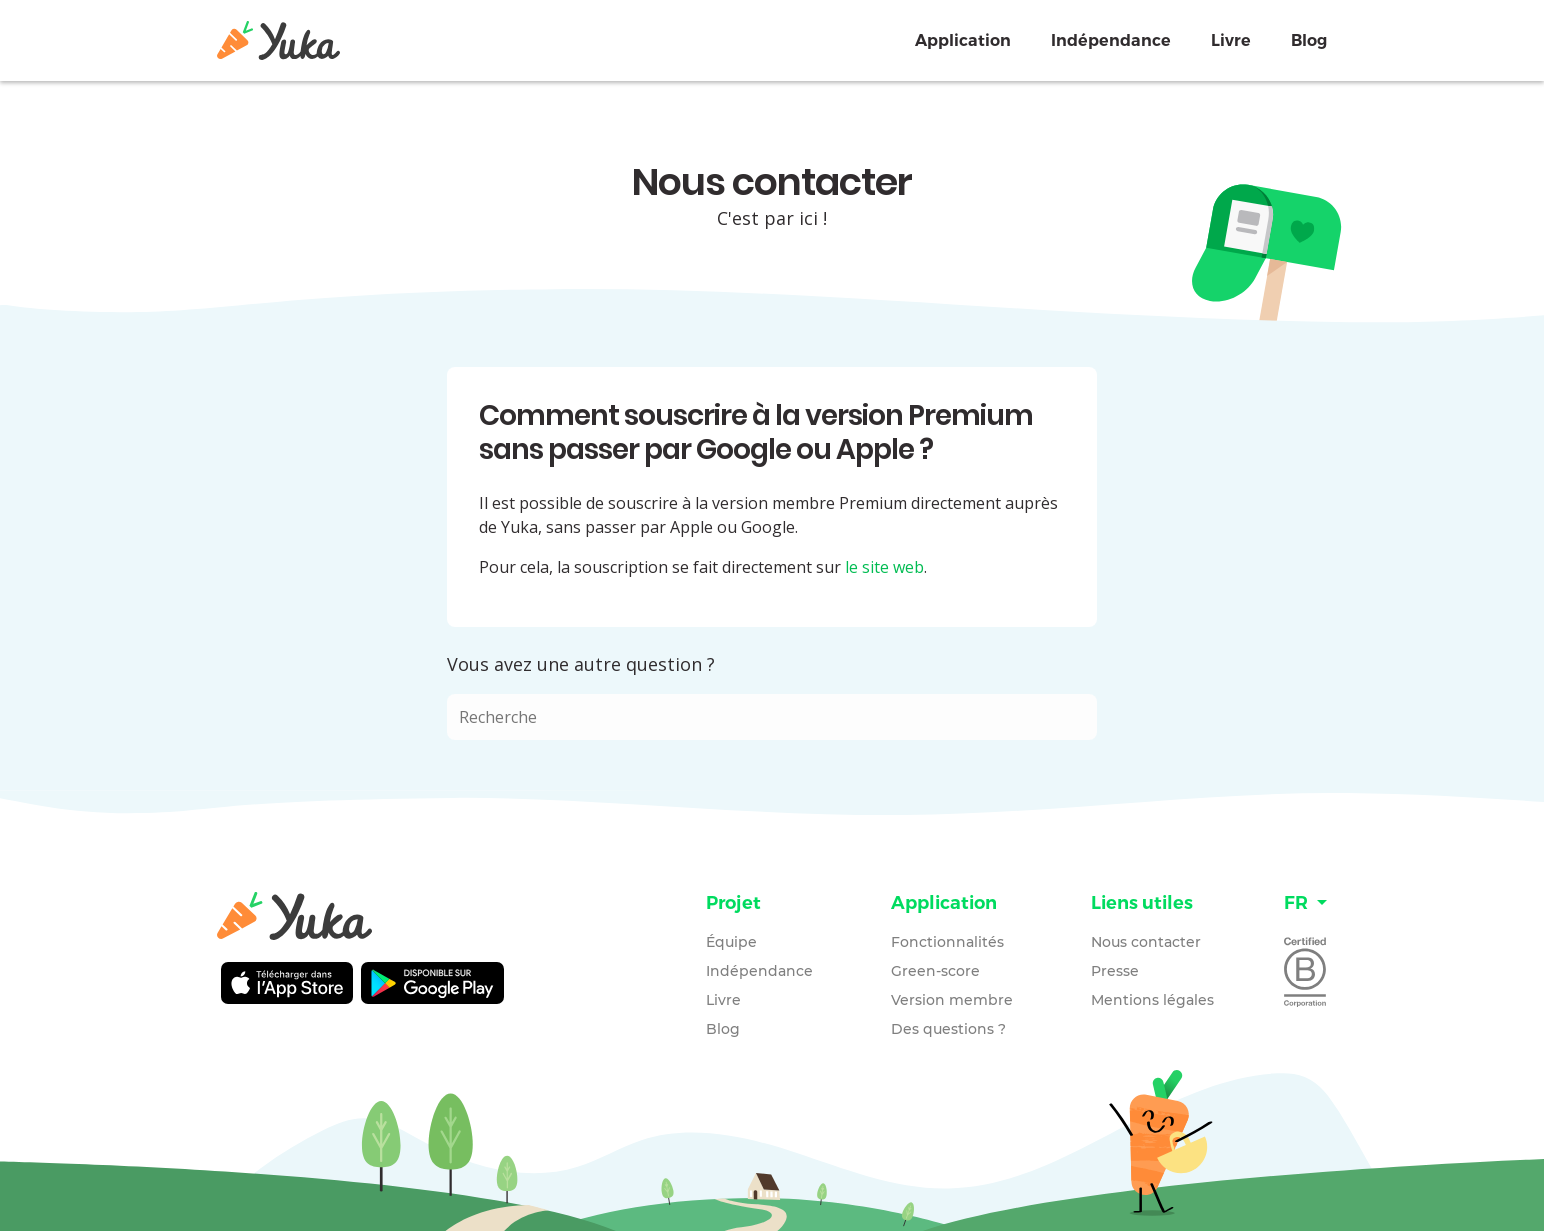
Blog (1309, 40)
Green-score (935, 971)
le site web (884, 567)
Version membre (952, 1000)
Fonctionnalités (947, 942)
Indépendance (1111, 40)
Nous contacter (1146, 942)
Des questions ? (948, 1029)
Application (963, 40)
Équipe (731, 942)
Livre (1231, 40)
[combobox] (772, 717)
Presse (1115, 971)
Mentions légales (1152, 1000)
